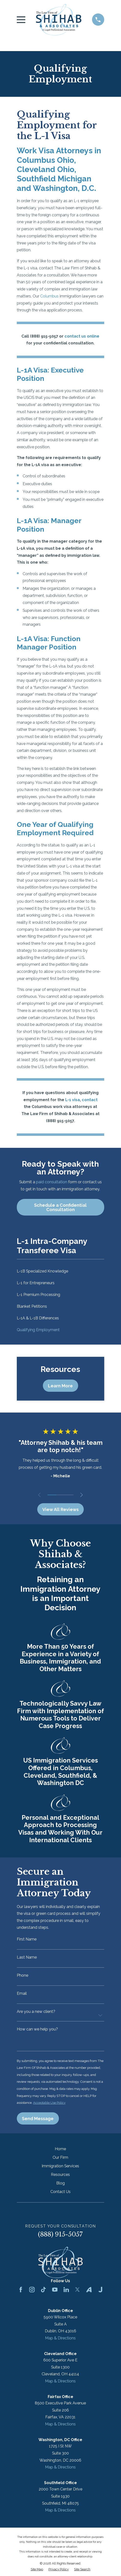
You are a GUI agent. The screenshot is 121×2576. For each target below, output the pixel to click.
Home (60, 2149)
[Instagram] (32, 2290)
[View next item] (82, 1495)
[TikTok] (43, 2290)
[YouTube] (54, 2290)
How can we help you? (37, 2029)
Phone (22, 1976)
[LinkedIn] (66, 2290)
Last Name (27, 1958)
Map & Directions (60, 2338)
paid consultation (51, 1182)
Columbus (49, 296)
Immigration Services (60, 2166)
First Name (27, 1939)
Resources (60, 2175)
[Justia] (100, 2290)
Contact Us (60, 2192)
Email (22, 1994)
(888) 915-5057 (60, 2235)
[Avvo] (89, 2290)
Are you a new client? (36, 2012)
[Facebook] (20, 2290)
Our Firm (60, 2158)
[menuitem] (60, 1271)
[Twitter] (77, 2290)
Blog (60, 2183)
